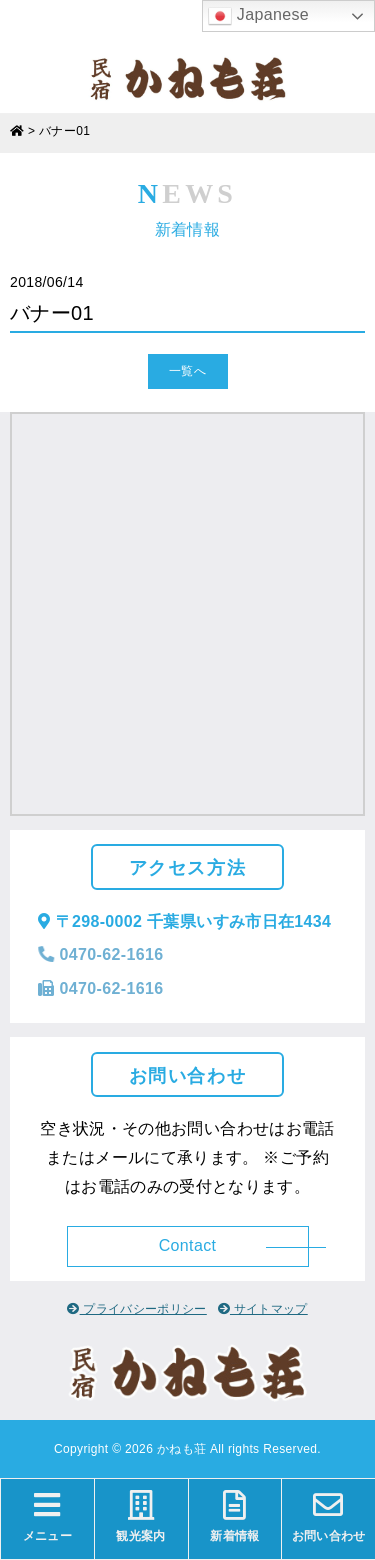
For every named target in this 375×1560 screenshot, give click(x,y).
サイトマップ (263, 1309)
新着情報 (235, 1516)
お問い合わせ (328, 1516)
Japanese (258, 16)
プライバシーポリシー (137, 1309)
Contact (188, 1245)
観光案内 (141, 1516)
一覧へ (187, 371)
